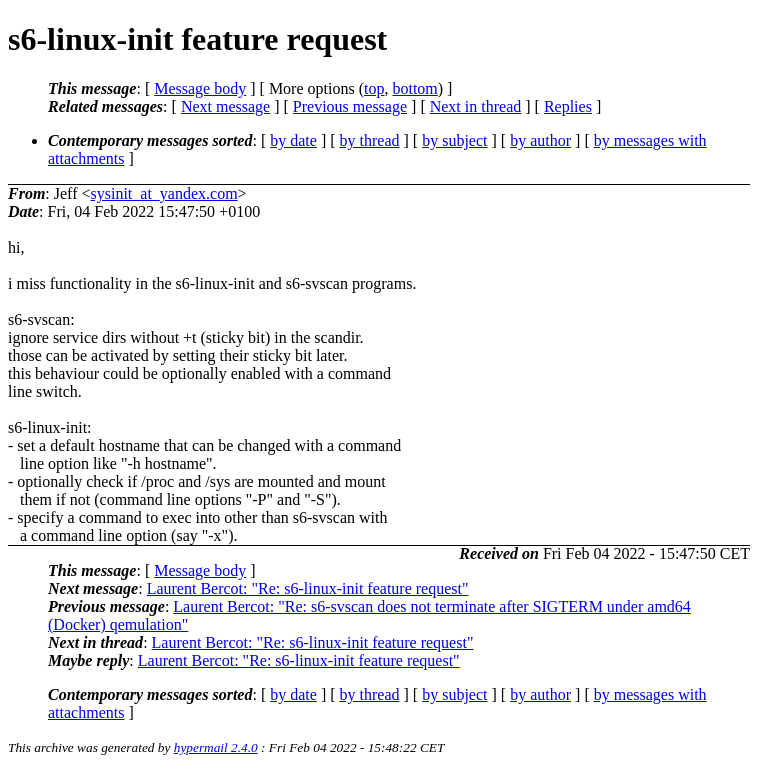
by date (293, 140)
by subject (454, 140)
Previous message (350, 106)
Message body (200, 88)
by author (540, 140)
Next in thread (476, 106)
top (374, 88)
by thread (370, 140)
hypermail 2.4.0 (216, 747)
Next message (225, 106)
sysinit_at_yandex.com (164, 193)
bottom (414, 88)
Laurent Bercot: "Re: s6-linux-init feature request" (308, 588)
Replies (568, 106)
